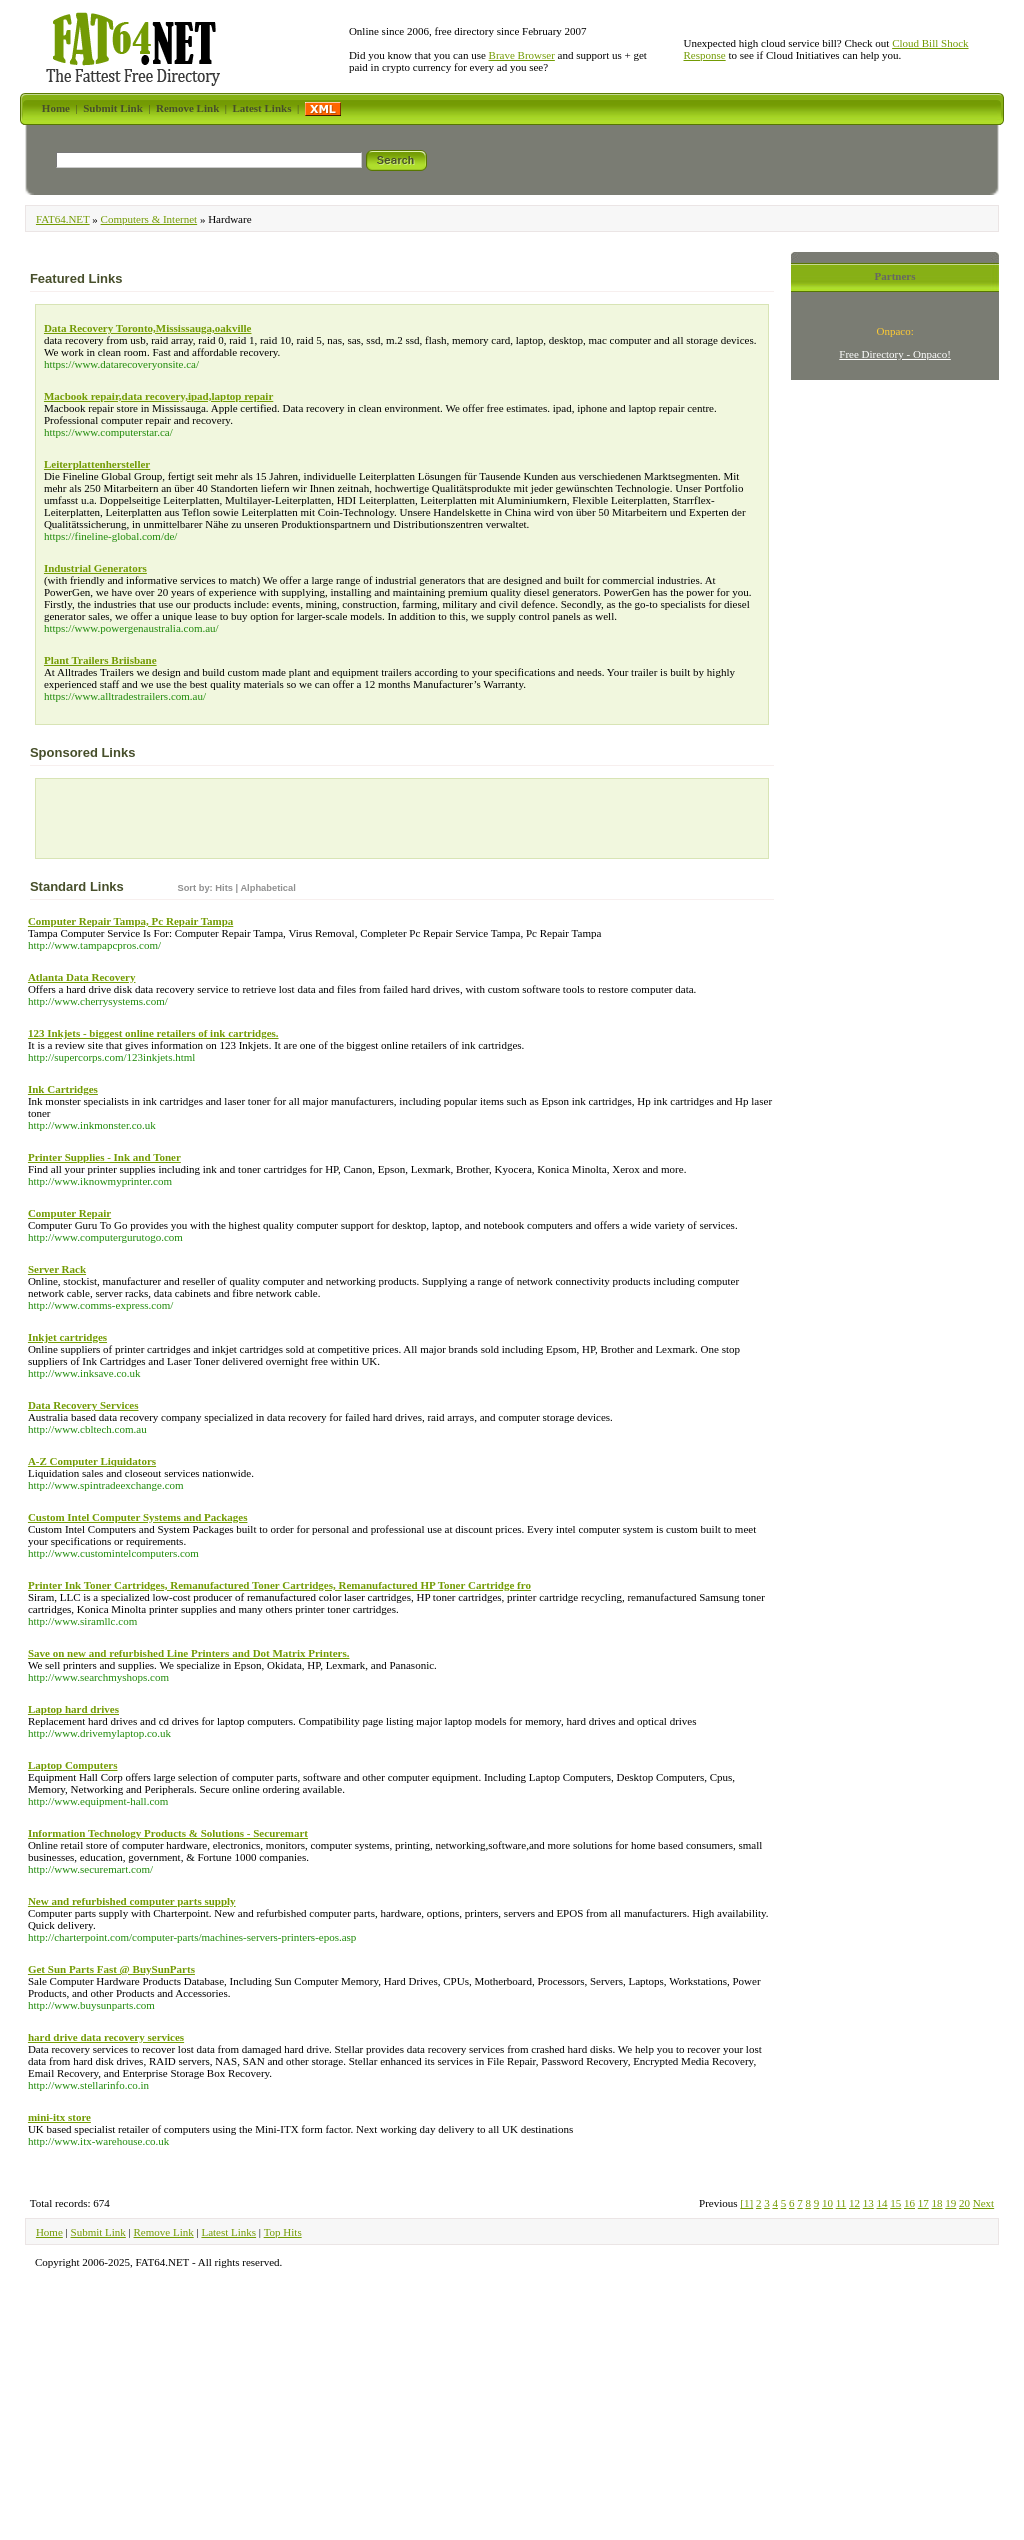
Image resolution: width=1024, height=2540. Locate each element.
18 (937, 2203)
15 (895, 2203)
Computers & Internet (149, 219)
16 (909, 2203)
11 (841, 2203)
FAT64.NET (63, 219)
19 (950, 2203)
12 (854, 2203)
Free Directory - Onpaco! (894, 354)
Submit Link (98, 2232)
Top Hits (283, 2232)
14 (882, 2203)
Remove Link (164, 2232)
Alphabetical (267, 888)
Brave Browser (522, 55)
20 (964, 2203)
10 (827, 2203)
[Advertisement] (158, 823)
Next (983, 2203)
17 (923, 2203)
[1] (746, 2203)
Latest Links (228, 2232)
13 (868, 2203)
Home (49, 2232)
